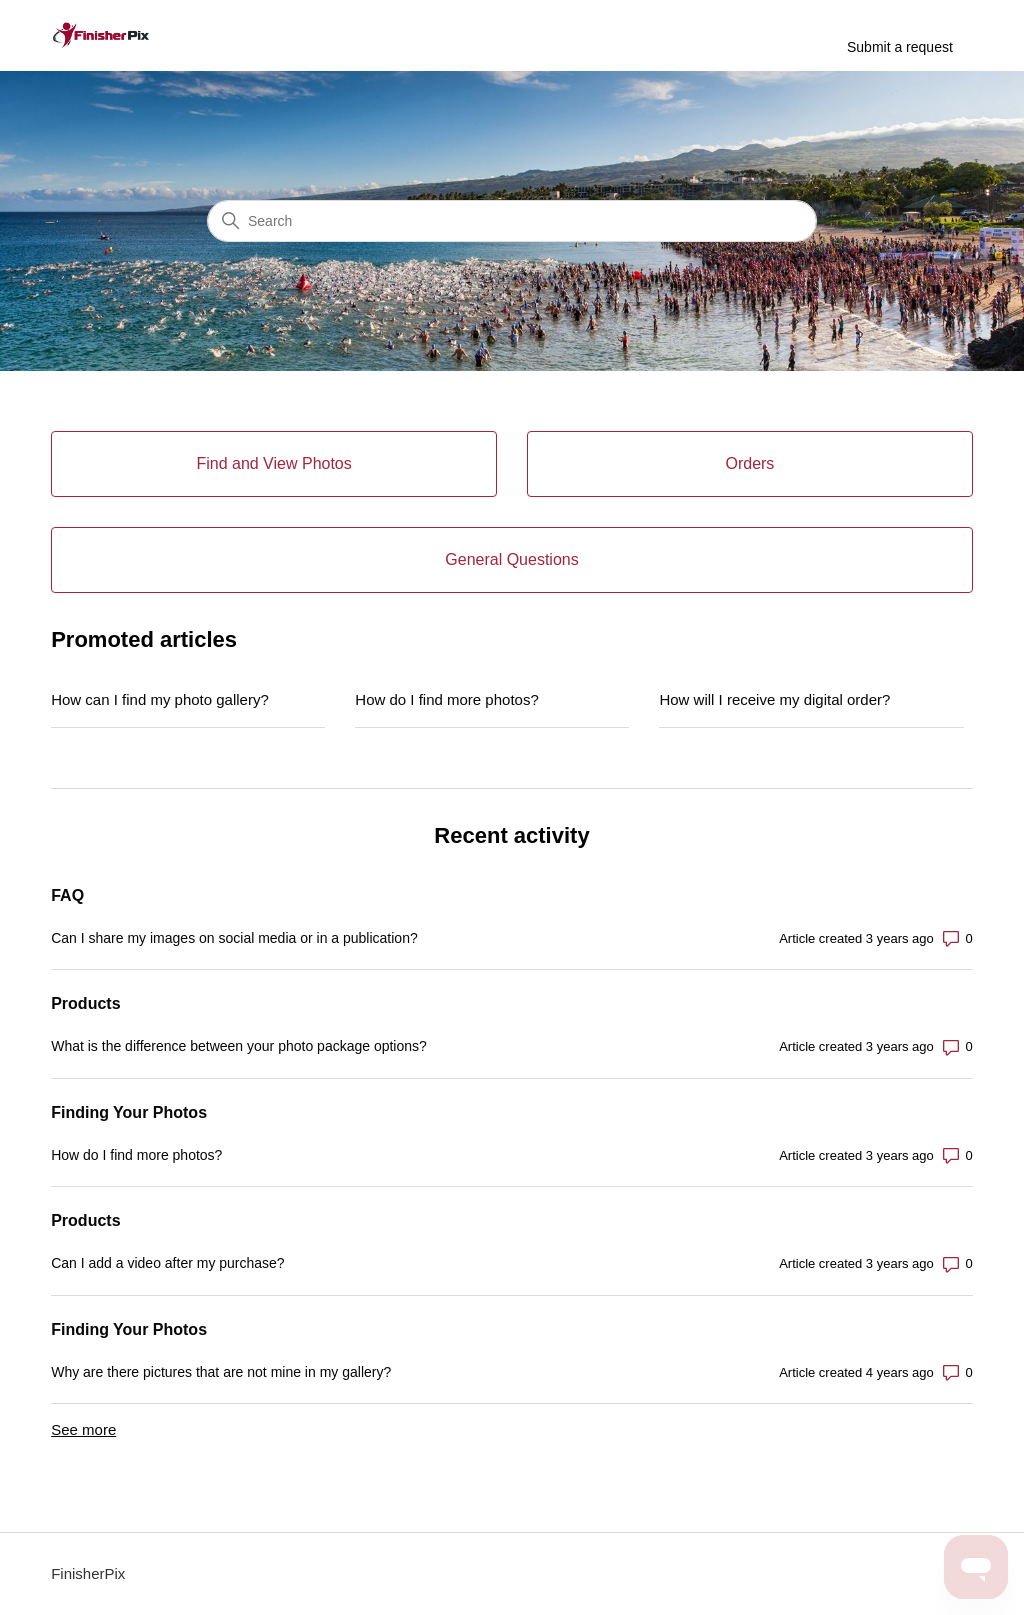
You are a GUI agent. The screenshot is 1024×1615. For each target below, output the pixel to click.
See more (83, 1429)
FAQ (67, 895)
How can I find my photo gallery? (160, 699)
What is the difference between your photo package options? (239, 1046)
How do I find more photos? (446, 699)
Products (85, 1003)
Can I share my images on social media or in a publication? (234, 938)
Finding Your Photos (129, 1112)
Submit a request (900, 47)
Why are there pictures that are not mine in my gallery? (221, 1372)
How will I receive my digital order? (774, 699)
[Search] (512, 221)
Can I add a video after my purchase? (167, 1263)
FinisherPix (88, 1573)
